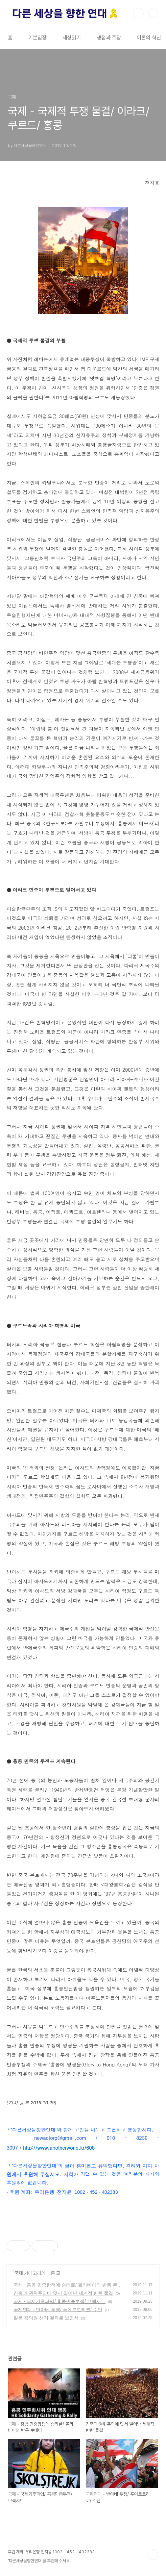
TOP (153, 2554)
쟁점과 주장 (109, 38)
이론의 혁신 (149, 38)
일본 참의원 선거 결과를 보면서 (46, 2317)
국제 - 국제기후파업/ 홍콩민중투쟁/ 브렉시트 (59, 2301)
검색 (138, 13)
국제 (18, 2273)
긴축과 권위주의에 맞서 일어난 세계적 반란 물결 (63, 2293)
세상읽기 (71, 38)
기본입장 (37, 38)
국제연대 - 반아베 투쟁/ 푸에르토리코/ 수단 (57, 2309)
